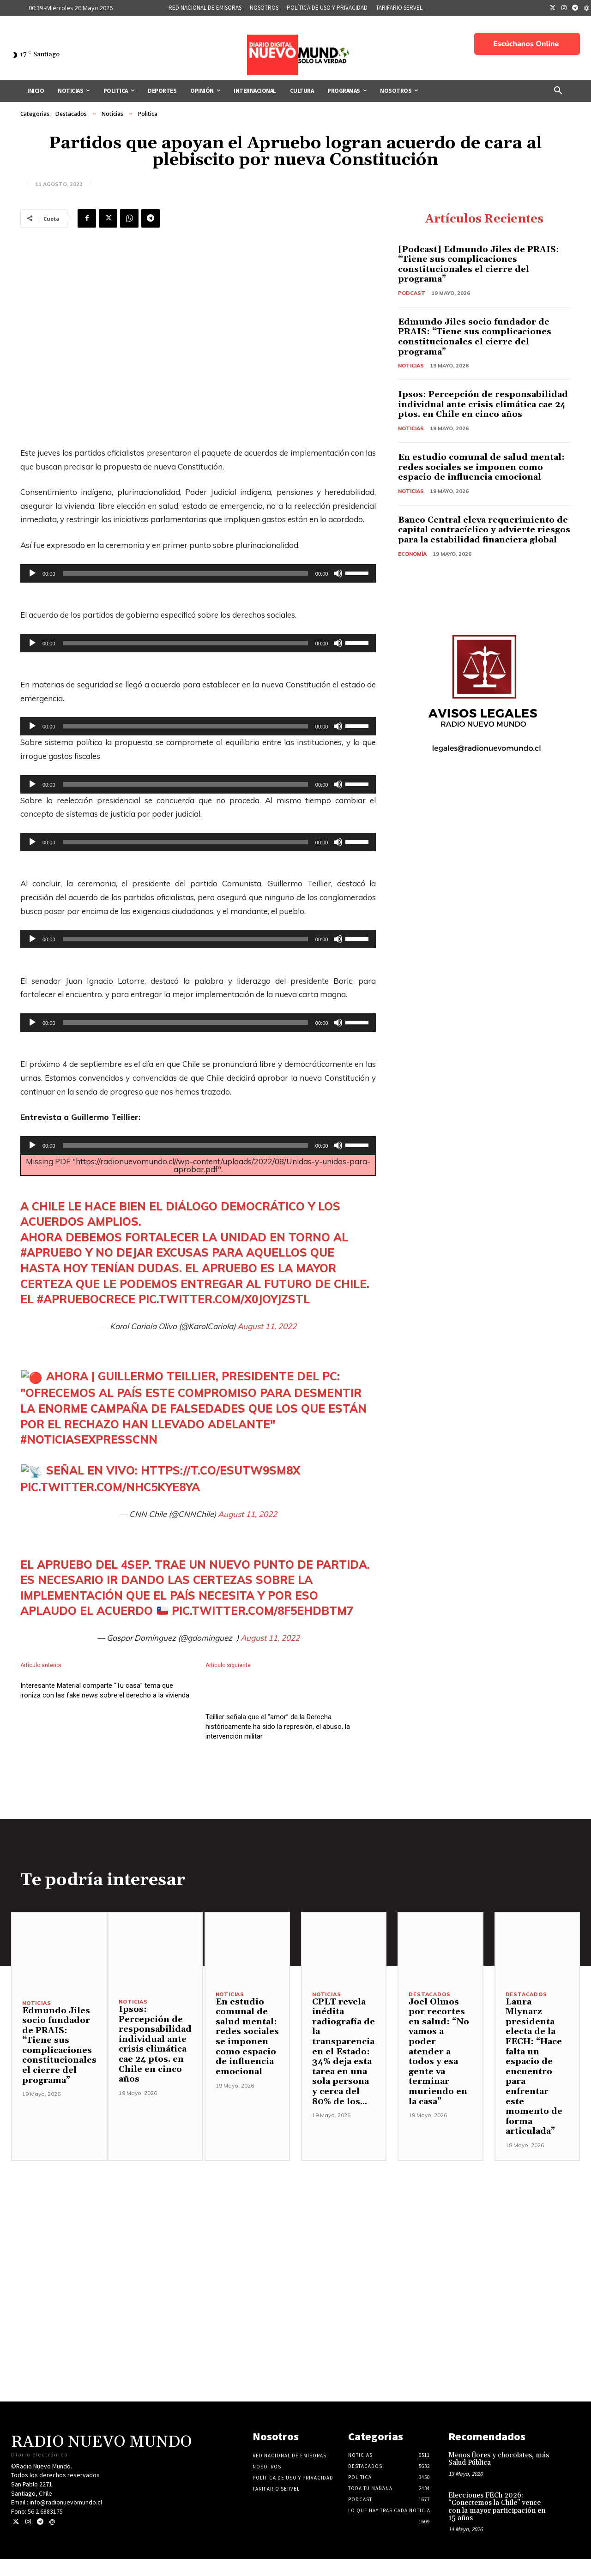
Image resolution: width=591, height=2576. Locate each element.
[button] (558, 91)
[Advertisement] (295, 2242)
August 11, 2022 (266, 1326)
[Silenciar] (338, 573)
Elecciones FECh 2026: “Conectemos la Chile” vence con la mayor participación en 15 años (496, 2524)
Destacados (71, 114)
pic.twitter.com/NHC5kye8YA (110, 1487)
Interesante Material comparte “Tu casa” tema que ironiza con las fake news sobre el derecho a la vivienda (104, 1739)
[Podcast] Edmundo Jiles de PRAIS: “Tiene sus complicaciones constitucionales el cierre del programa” (478, 264)
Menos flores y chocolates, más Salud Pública (498, 2476)
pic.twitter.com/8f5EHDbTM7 (262, 1611)
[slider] (185, 573)
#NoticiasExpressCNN (88, 1439)
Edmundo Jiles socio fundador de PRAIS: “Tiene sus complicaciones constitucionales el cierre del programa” (474, 337)
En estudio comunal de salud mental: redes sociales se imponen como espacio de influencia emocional (481, 467)
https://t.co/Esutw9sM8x (220, 1470)
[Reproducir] (32, 573)
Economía (412, 554)
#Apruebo (51, 1252)
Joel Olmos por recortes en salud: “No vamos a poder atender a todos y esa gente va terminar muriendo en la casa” (439, 2069)
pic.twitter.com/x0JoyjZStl (224, 1299)
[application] (198, 573)
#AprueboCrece (86, 1299)
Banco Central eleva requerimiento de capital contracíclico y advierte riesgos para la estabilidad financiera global (484, 530)
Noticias (112, 114)
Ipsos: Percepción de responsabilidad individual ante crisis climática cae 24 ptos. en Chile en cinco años (483, 404)
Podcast (411, 293)
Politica (147, 114)
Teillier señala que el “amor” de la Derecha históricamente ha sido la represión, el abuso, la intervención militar (277, 1743)
